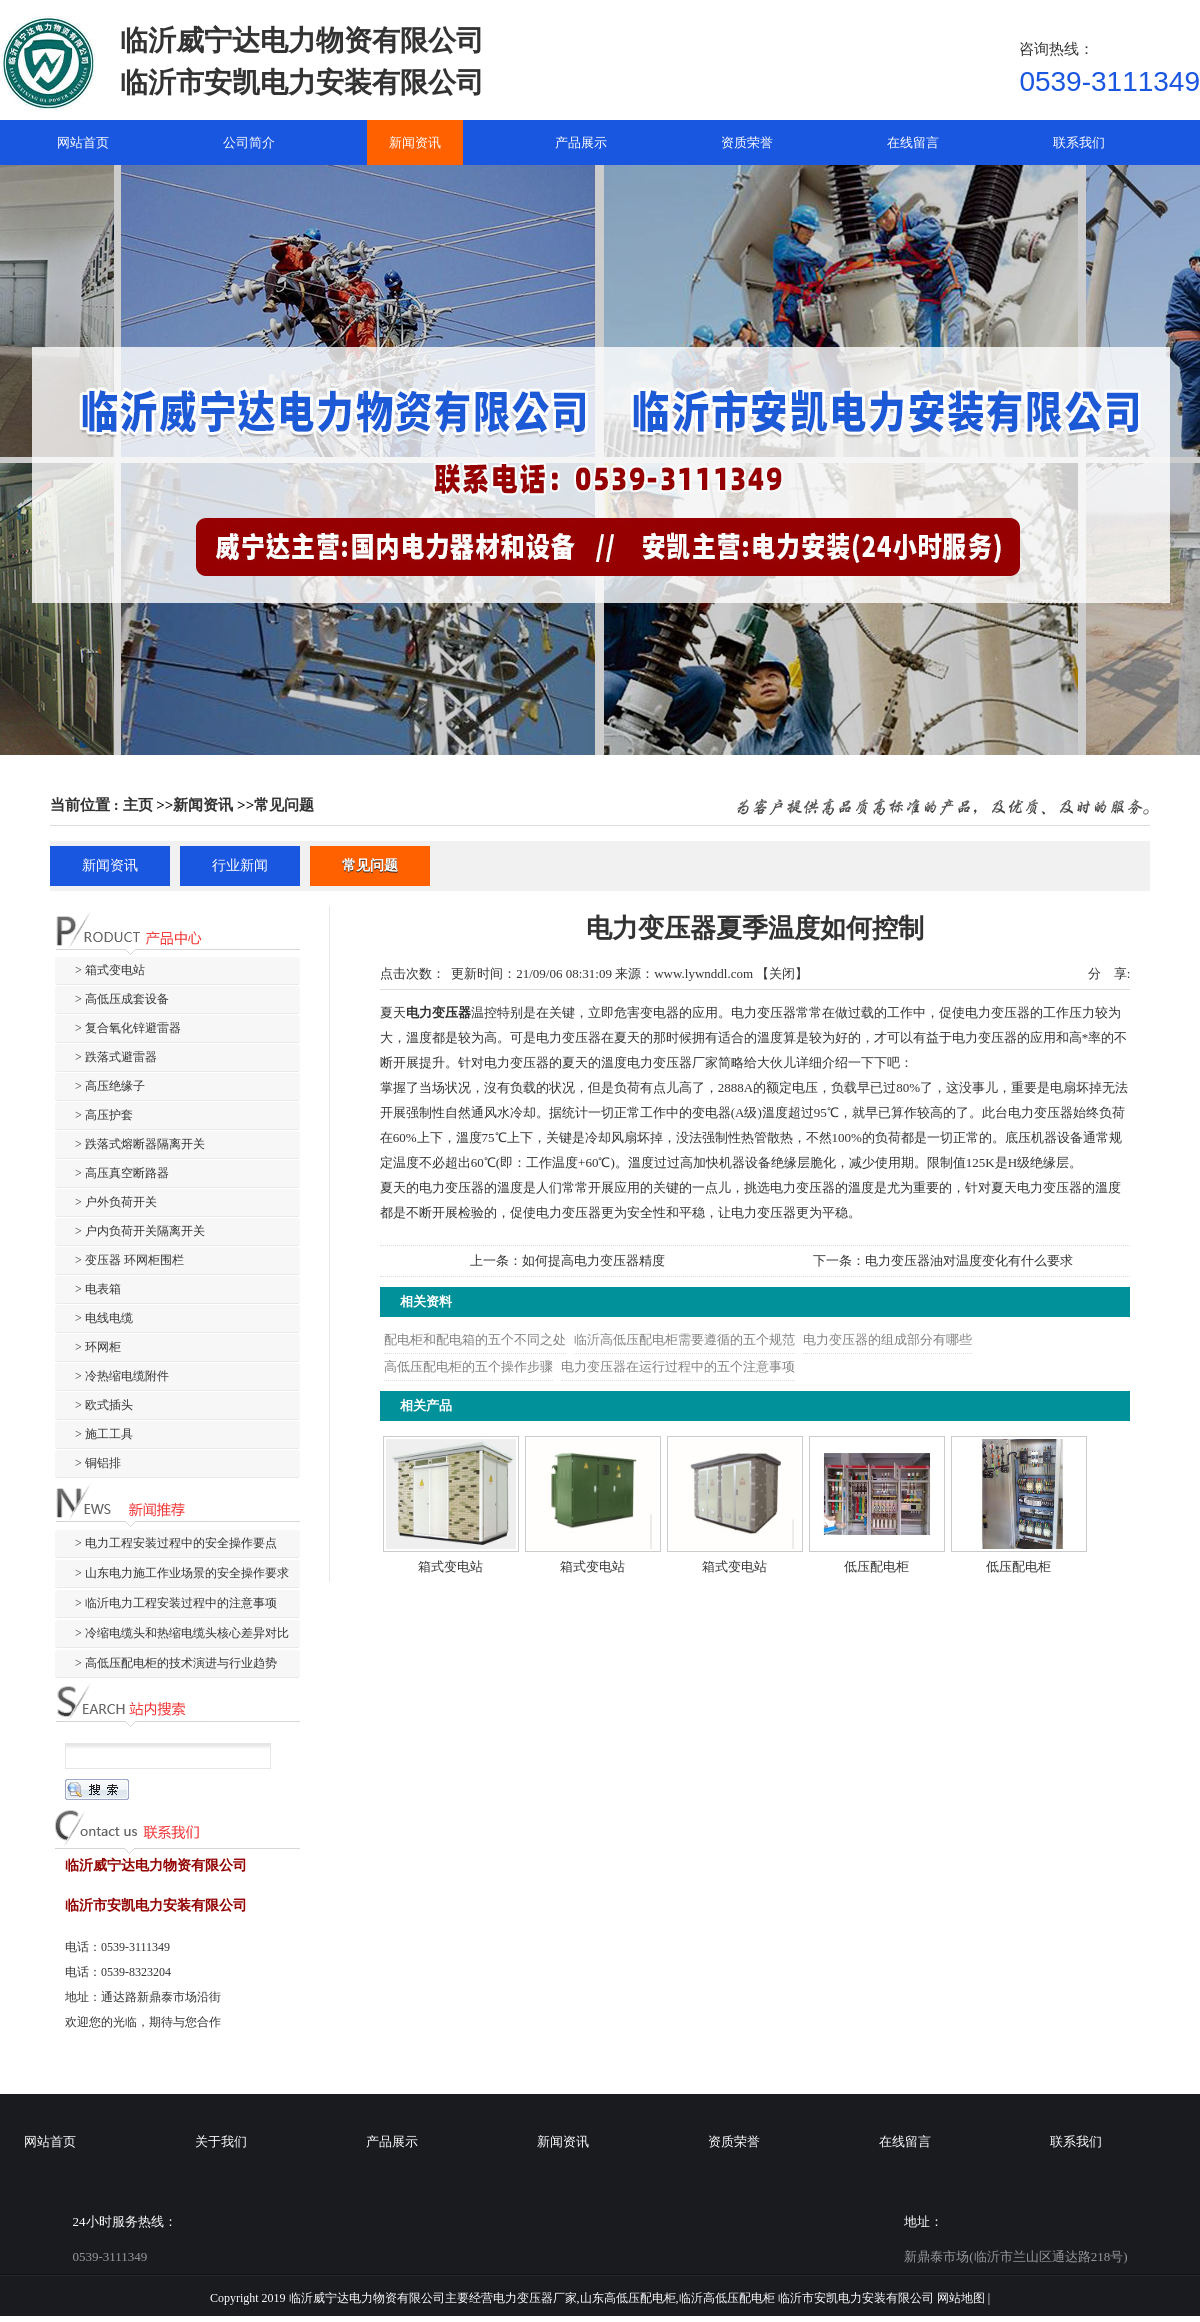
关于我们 (221, 2141)
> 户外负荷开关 (116, 1202)
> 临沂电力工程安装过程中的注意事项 (176, 1603)
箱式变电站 (450, 1566)
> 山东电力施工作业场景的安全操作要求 (182, 1573)
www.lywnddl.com (703, 973)
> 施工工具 (104, 1434)
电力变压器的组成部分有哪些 (887, 1339)
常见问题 (284, 805)
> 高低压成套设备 (122, 999)
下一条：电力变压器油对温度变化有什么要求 (943, 1260)
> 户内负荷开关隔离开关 (140, 1231)
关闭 (782, 973)
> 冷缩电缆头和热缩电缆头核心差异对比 (182, 1633)
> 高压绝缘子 (110, 1086)
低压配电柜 (876, 1566)
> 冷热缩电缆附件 (122, 1376)
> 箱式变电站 (110, 970)
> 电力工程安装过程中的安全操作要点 (176, 1543)
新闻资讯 (203, 805)
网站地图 (961, 2298)
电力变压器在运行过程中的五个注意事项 (678, 1366)
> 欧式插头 (104, 1405)
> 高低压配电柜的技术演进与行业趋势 (176, 1663)
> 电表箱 (98, 1289)
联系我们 (1076, 2141)
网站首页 (50, 2141)
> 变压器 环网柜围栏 (129, 1260)
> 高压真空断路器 (122, 1173)
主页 (138, 805)
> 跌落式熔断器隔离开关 (140, 1144)
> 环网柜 (98, 1347)
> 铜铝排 (98, 1463)
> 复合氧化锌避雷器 (128, 1028)
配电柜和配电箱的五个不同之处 (475, 1339)
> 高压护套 (104, 1115)
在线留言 (905, 2141)
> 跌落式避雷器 (116, 1057)
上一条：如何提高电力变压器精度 (567, 1260)
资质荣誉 (734, 2141)
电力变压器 (438, 1012)
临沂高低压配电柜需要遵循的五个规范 (684, 1339)
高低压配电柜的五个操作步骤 (468, 1366)
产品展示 (392, 2141)
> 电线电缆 (104, 1318)
